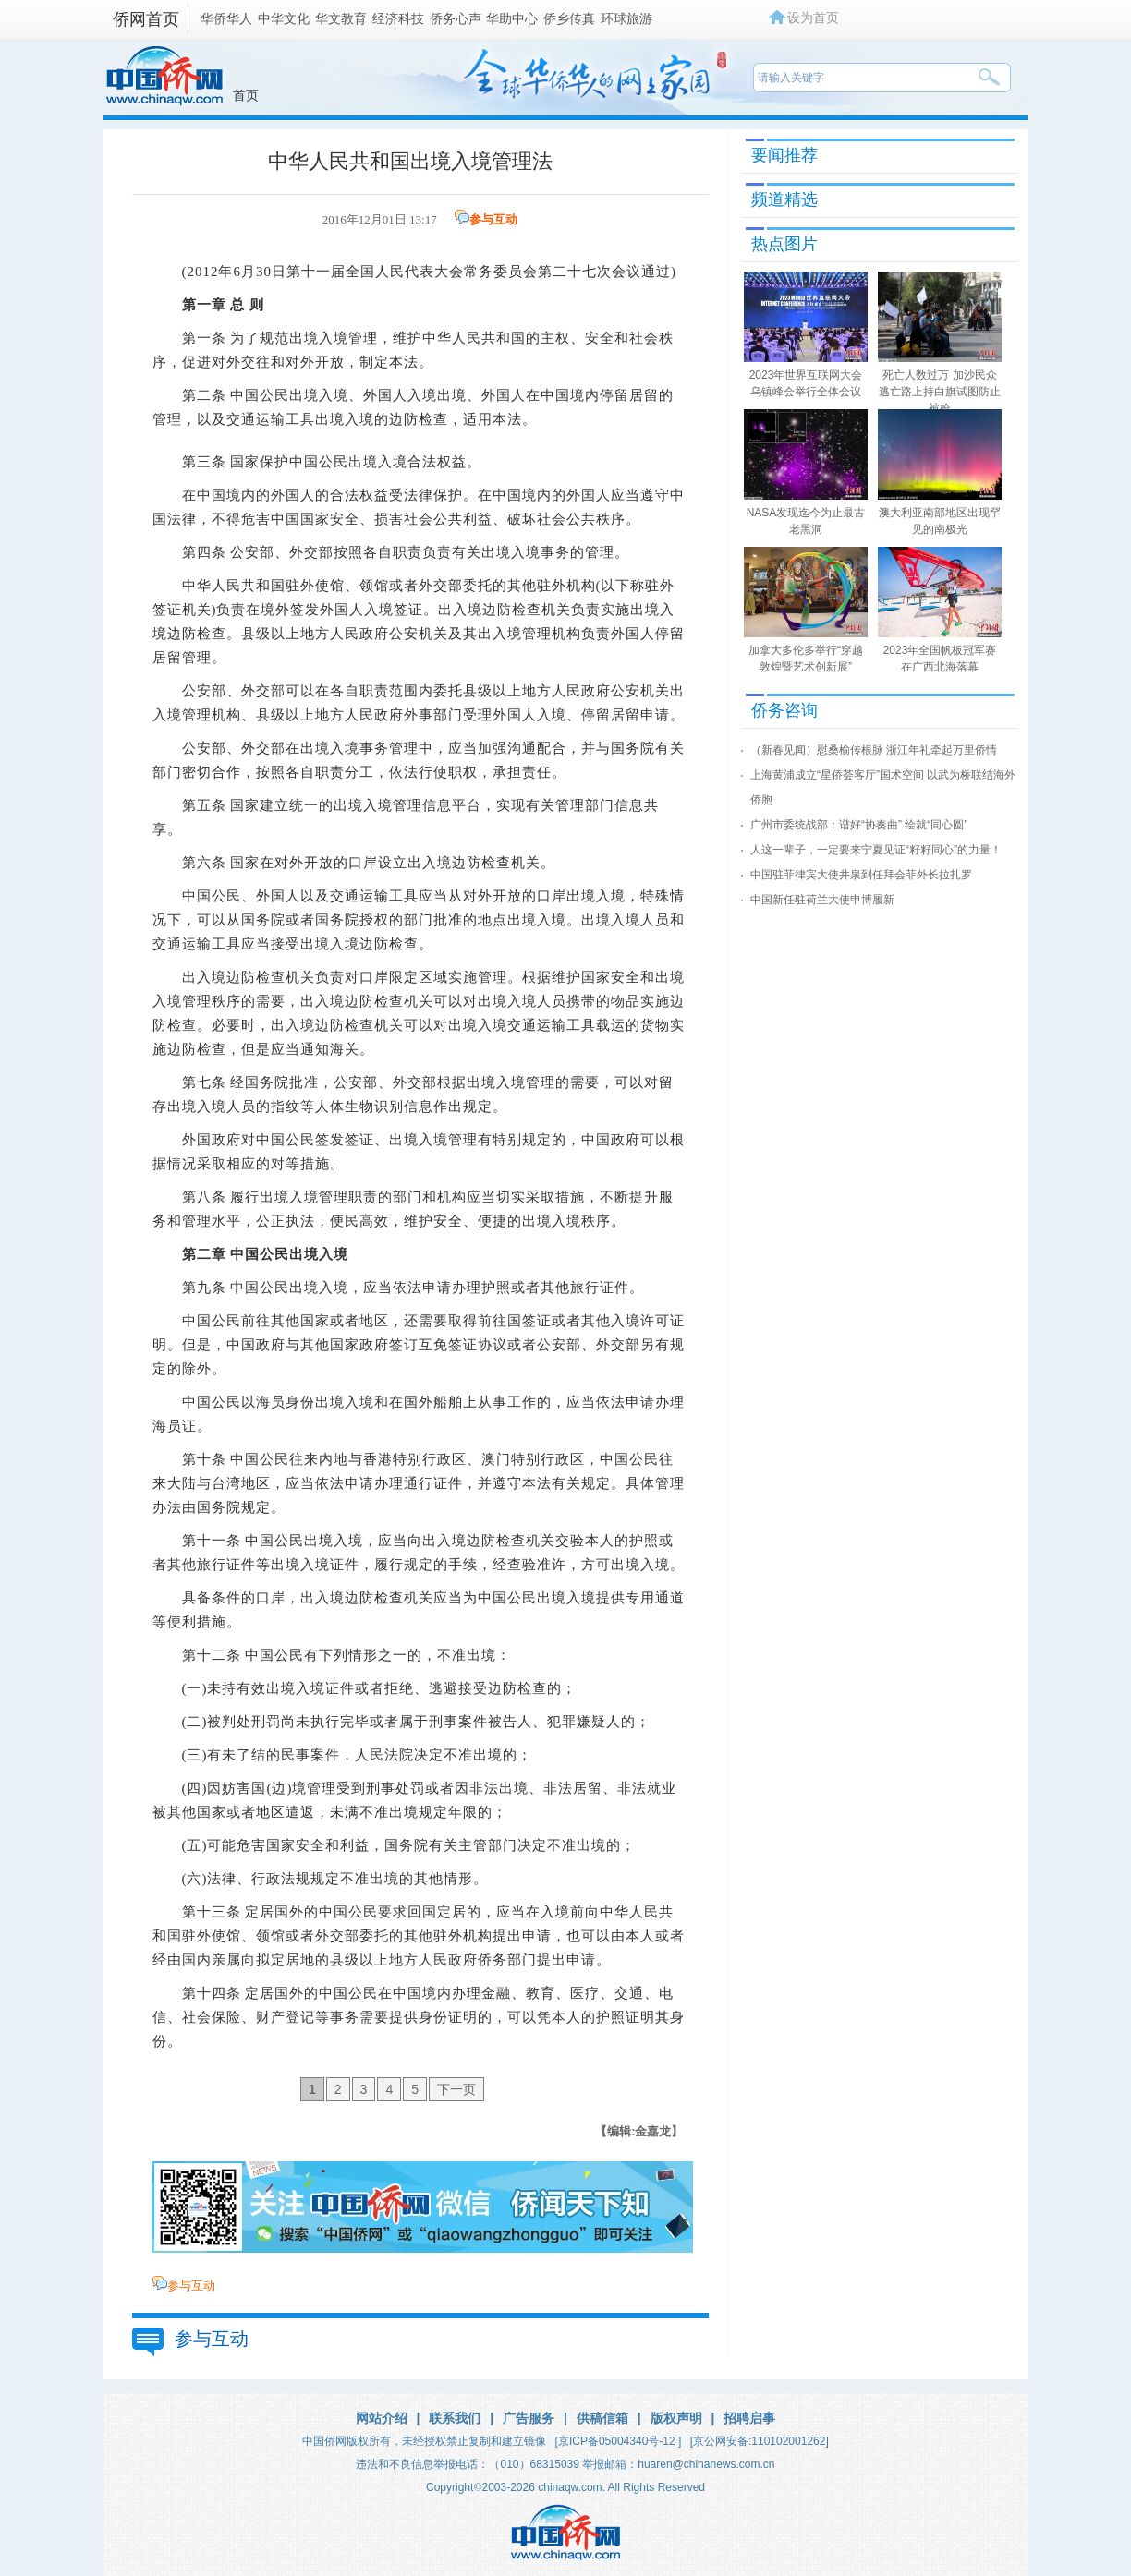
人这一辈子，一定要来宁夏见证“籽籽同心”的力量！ (876, 849)
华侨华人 (226, 18)
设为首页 (813, 17)
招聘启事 (749, 2418)
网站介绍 (381, 2418)
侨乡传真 (569, 18)
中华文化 (284, 18)
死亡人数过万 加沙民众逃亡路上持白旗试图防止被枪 (940, 392)
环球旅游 (626, 18)
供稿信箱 (602, 2418)
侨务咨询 (784, 710)
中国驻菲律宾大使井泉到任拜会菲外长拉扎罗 (861, 874)
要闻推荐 (784, 155)
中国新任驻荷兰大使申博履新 (822, 899)
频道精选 (784, 199)
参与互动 (493, 219)
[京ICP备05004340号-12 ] (618, 2441)
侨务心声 (455, 18)
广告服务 (528, 2418)
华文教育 (341, 18)
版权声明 (676, 2418)
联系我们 (454, 2418)
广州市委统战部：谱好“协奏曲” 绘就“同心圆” (858, 824)
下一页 (456, 2089)
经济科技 (398, 18)
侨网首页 (146, 19)
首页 (246, 95)
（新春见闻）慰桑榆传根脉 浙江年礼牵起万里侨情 (873, 750)
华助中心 (512, 18)
